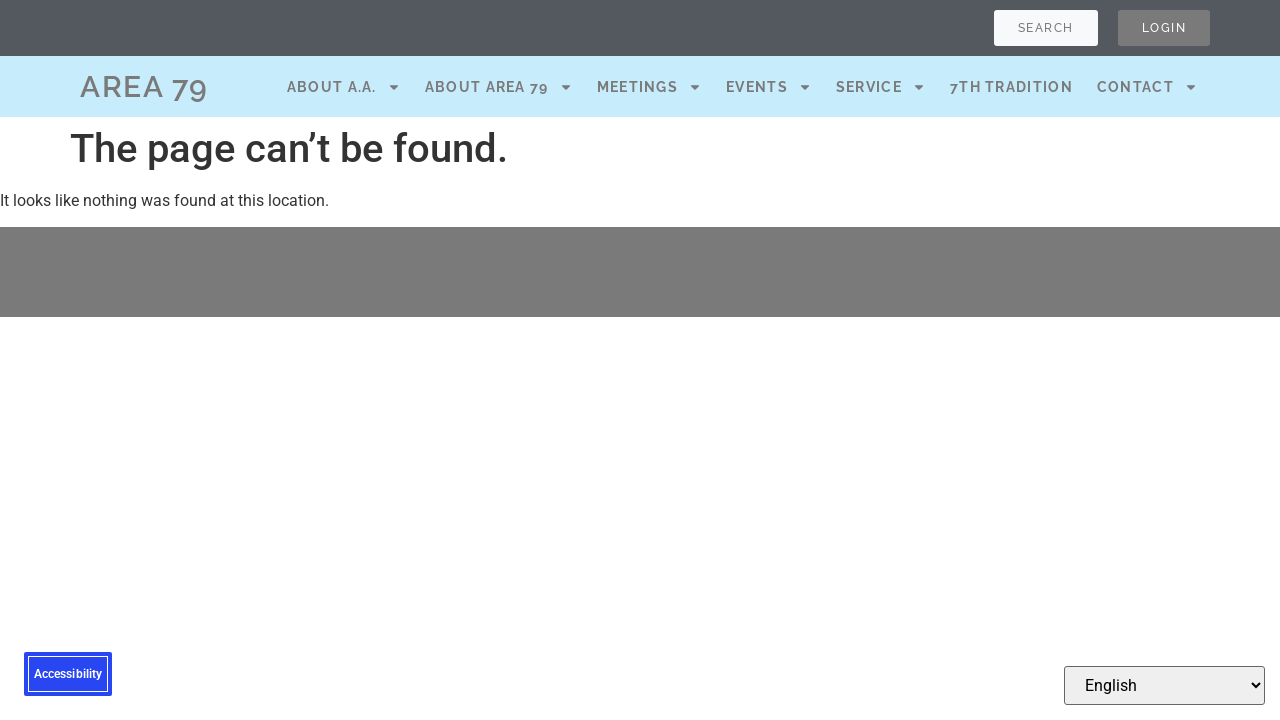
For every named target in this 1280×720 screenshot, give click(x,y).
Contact (1147, 87)
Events (769, 87)
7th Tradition (1011, 87)
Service (881, 87)
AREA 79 (144, 86)
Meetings (649, 87)
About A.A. (344, 87)
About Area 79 (499, 87)
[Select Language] (1164, 685)
